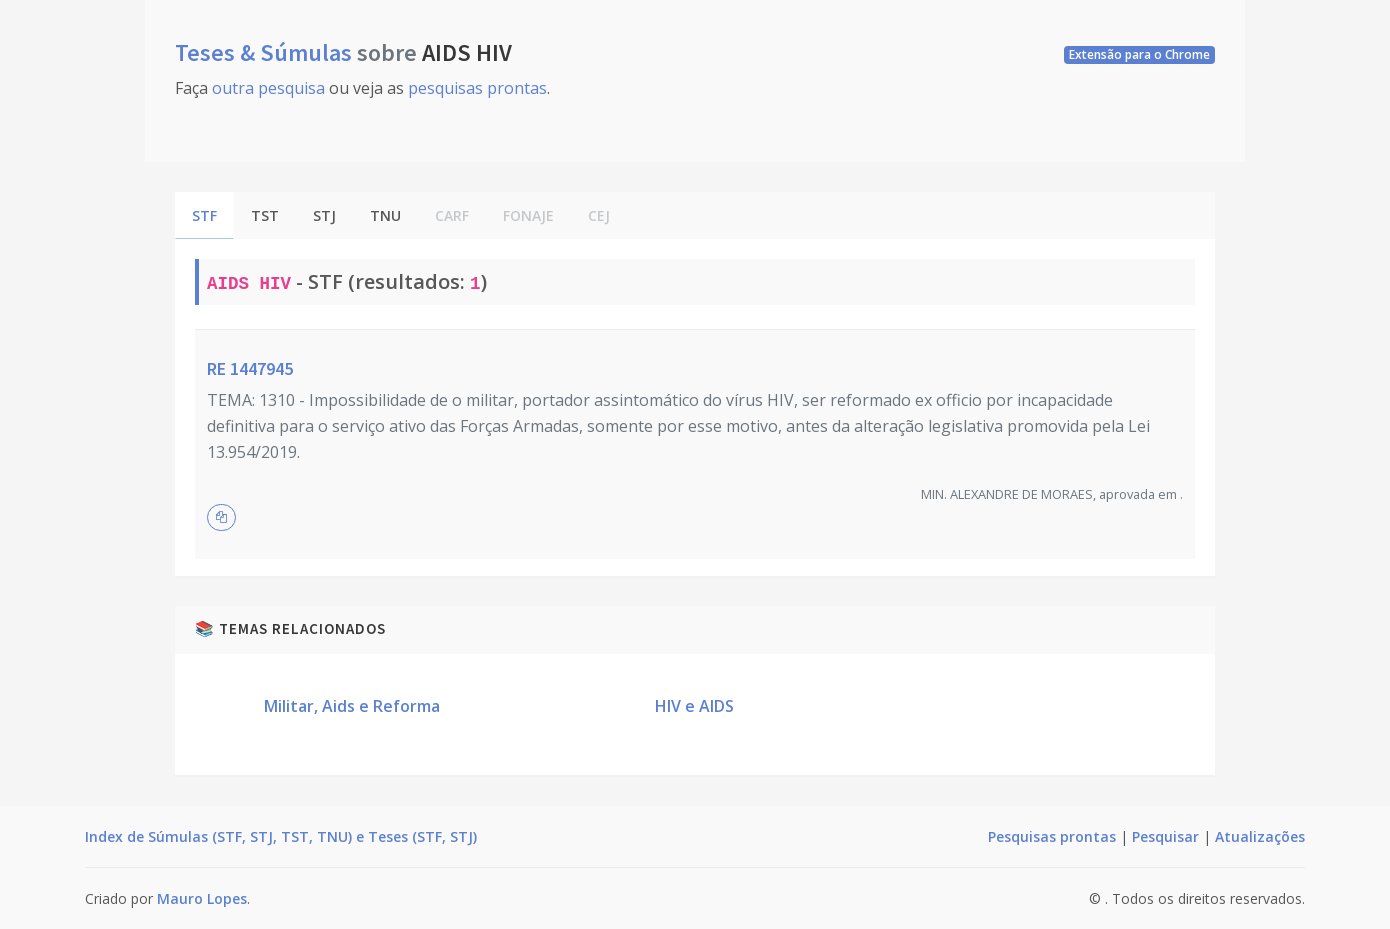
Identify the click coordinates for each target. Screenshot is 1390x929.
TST (265, 215)
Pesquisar (1165, 836)
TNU (385, 215)
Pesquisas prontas (1052, 836)
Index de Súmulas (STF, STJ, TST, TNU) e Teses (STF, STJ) (281, 836)
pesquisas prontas (477, 88)
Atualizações (1260, 836)
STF (204, 215)
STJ (324, 215)
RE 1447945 (250, 368)
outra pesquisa (268, 88)
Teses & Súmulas (266, 52)
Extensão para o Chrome (1139, 54)
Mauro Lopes (202, 898)
